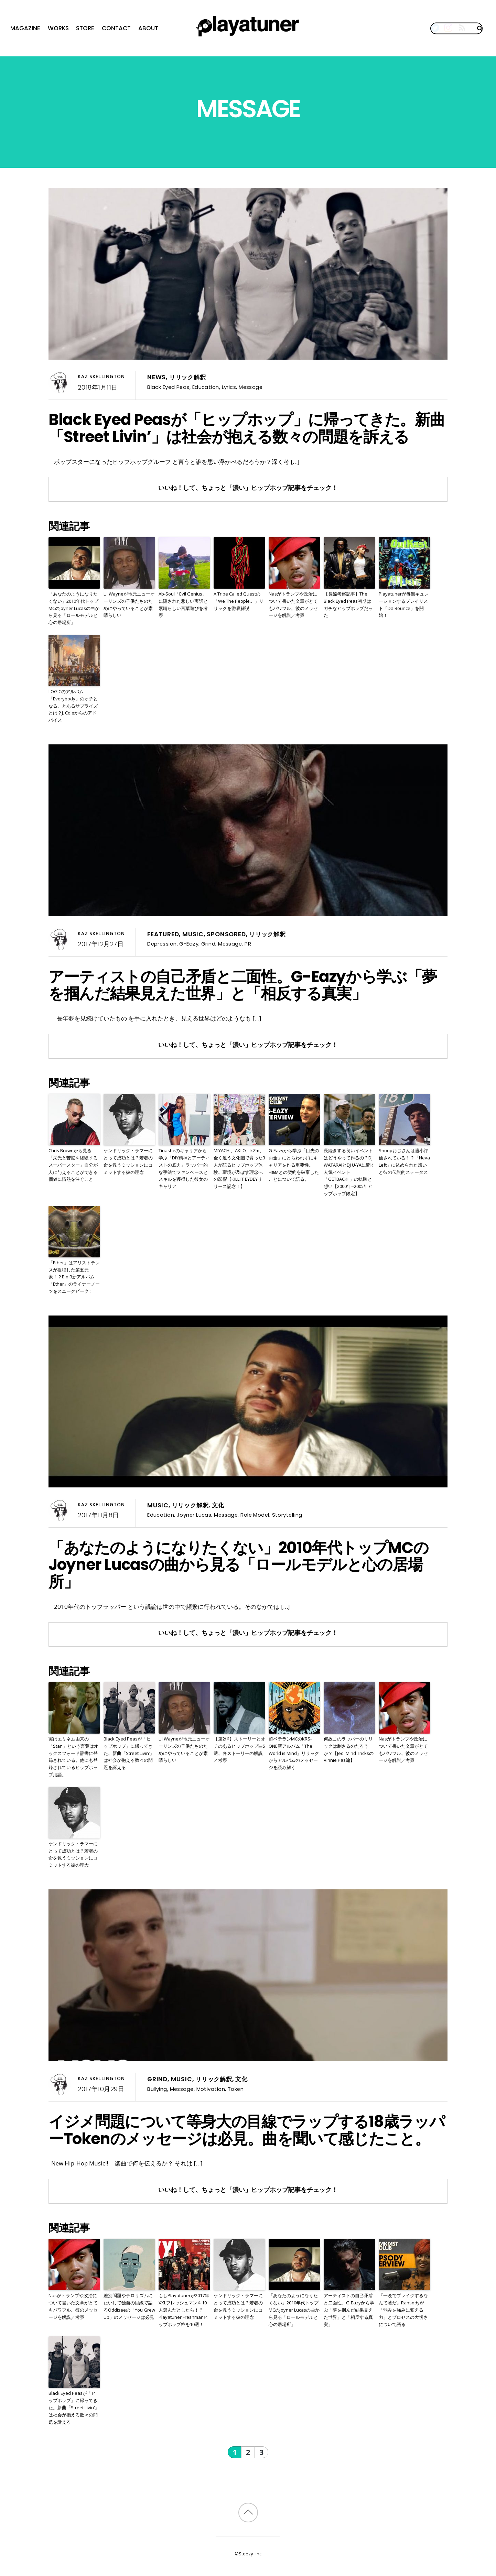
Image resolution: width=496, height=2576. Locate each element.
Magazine (25, 28)
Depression (161, 943)
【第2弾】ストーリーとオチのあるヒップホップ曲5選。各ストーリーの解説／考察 (239, 1749)
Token (236, 2089)
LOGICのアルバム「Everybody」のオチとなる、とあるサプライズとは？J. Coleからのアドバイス (73, 705)
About (148, 28)
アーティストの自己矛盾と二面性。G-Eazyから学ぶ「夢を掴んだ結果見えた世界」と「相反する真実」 (242, 985)
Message (250, 387)
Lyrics (229, 387)
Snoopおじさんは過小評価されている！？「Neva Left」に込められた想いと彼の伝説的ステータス (404, 1161)
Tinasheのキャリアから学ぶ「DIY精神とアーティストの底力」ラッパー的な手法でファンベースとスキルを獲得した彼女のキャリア (184, 1168)
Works (58, 28)
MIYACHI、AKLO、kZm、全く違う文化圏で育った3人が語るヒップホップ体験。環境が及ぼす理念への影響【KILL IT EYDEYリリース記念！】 (239, 1168)
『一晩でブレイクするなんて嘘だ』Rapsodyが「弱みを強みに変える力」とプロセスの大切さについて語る (403, 2309)
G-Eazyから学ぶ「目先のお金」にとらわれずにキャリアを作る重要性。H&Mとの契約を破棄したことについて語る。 (294, 1164)
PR (248, 943)
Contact (116, 28)
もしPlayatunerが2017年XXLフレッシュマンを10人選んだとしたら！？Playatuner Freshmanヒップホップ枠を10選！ (184, 2309)
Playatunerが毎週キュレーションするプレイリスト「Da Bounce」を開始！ (404, 604)
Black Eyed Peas (168, 387)
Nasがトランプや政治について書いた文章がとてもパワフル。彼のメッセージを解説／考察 (293, 604)
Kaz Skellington (101, 376)
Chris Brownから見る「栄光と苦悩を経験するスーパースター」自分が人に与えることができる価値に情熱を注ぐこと (73, 1164)
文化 (218, 1505)
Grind (208, 943)
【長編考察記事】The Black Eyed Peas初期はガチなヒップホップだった (348, 604)
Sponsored (226, 934)
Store (85, 28)
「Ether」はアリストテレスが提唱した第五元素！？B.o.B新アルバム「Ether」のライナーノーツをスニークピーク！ (74, 1276)
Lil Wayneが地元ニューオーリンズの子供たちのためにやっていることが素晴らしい (129, 604)
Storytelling (287, 1514)
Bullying (157, 2089)
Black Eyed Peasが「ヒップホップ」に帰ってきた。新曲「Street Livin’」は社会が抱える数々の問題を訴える (246, 428)
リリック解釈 (187, 377)
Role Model (254, 1514)
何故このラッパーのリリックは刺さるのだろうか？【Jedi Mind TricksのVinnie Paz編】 (349, 1749)
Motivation (210, 2089)
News (156, 377)
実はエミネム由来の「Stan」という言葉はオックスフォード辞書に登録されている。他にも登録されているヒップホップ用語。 (73, 1757)
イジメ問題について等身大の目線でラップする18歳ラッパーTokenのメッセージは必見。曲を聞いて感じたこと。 (246, 2130)
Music (193, 934)
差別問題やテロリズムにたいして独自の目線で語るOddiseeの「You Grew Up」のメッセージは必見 (129, 2306)
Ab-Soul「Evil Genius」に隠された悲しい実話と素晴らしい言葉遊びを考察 (183, 604)
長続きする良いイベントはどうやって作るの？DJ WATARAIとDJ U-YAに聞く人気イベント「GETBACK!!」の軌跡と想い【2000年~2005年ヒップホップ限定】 (349, 1172)
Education (205, 387)
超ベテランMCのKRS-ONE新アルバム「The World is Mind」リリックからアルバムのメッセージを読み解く (294, 1753)
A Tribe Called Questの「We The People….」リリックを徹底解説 (238, 601)
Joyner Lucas (194, 1514)
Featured (163, 934)
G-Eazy (188, 943)
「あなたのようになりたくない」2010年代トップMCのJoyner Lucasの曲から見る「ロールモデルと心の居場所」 (73, 608)
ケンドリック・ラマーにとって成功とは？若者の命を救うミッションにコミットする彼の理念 (128, 1161)
